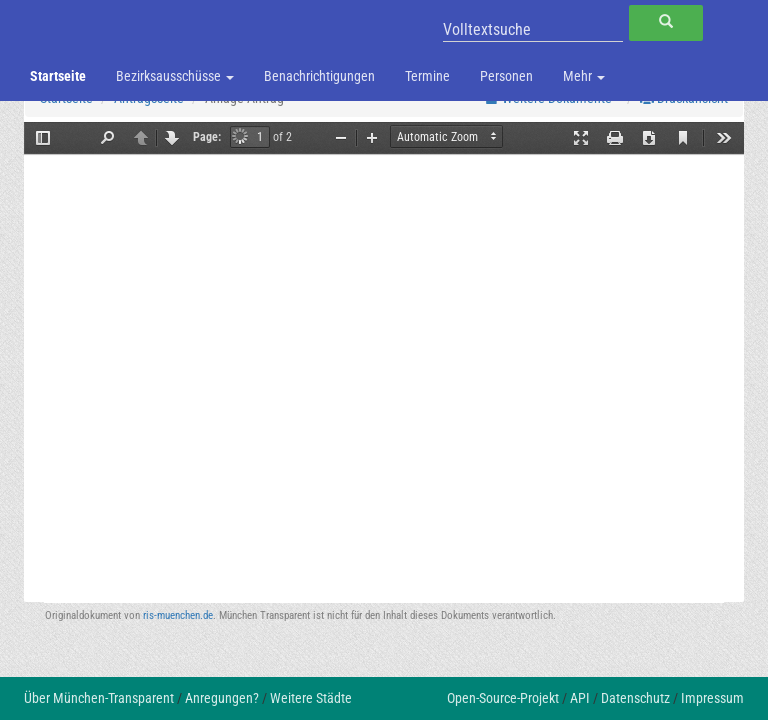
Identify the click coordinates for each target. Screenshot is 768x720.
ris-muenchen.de (178, 615)
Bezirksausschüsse (175, 76)
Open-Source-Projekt (503, 698)
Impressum (712, 698)
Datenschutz (635, 698)
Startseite (58, 76)
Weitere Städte (311, 698)
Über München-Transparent (99, 698)
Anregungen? (222, 698)
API (580, 698)
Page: (207, 137)
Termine (427, 76)
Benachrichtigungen (319, 76)
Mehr (584, 76)
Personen (506, 76)
